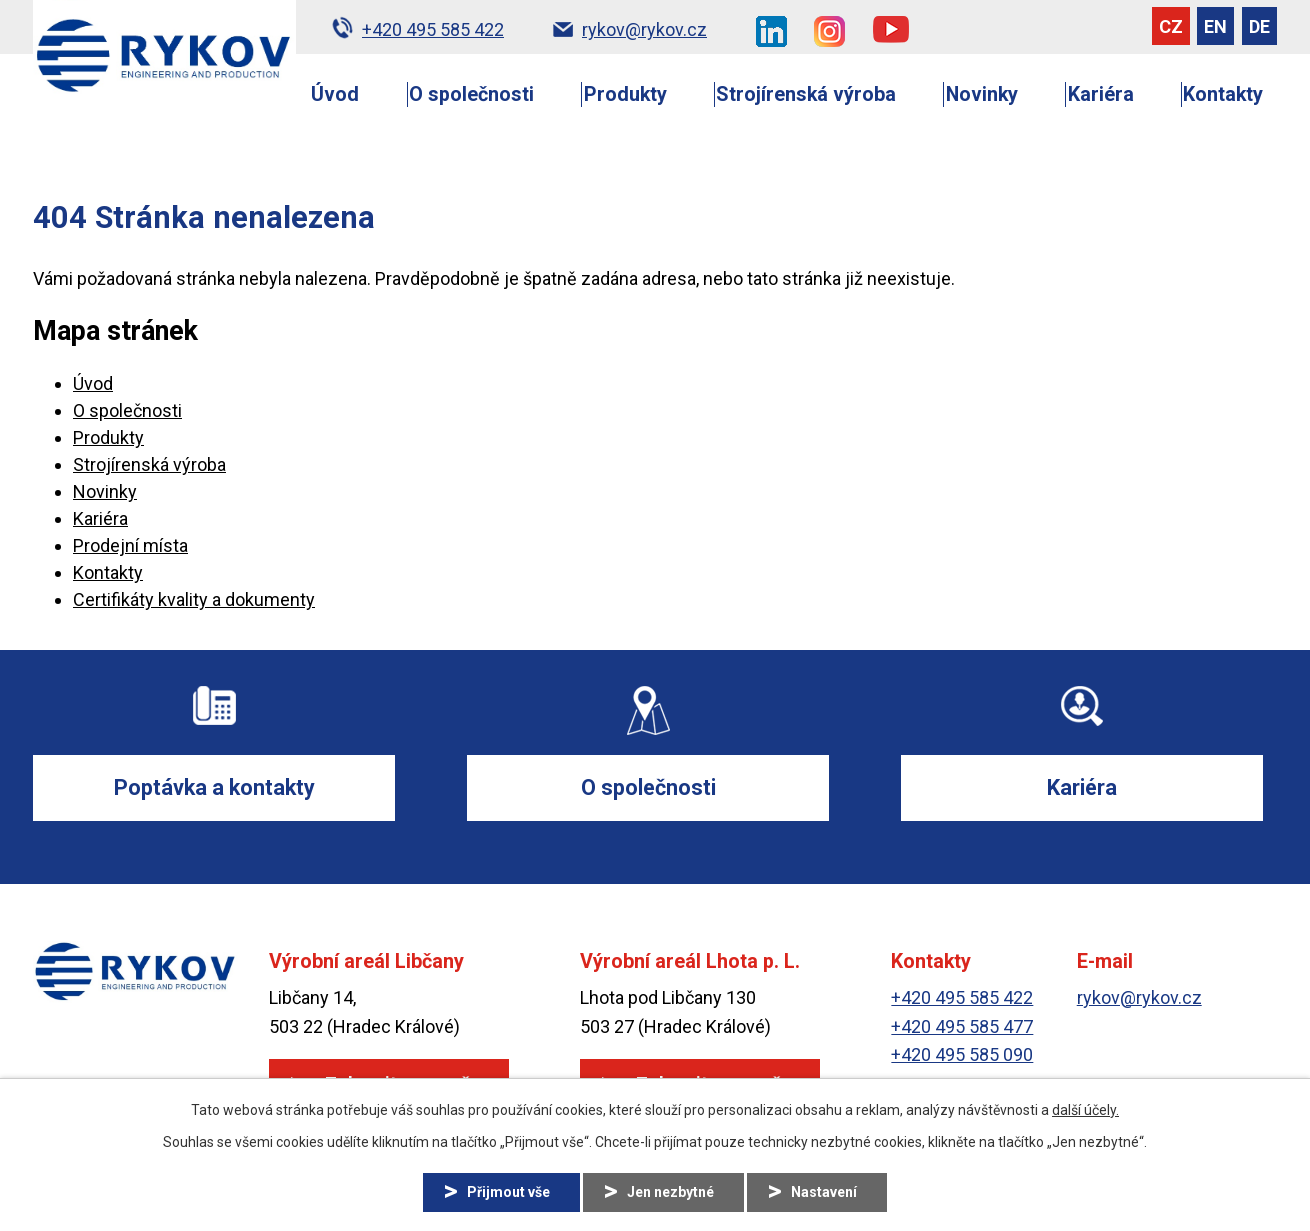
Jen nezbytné (670, 1192)
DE (1259, 26)
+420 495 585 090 (962, 1054)
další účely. (1085, 1110)
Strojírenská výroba (806, 94)
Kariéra (1101, 94)
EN (1215, 26)
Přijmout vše (508, 1192)
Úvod (335, 94)
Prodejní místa (130, 545)
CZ (1171, 26)
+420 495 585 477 (962, 1026)
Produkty (625, 94)
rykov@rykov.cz (1139, 997)
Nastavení (824, 1192)
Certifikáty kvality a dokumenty (194, 599)
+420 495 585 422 (962, 997)
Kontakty (1223, 94)
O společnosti (471, 94)
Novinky (982, 94)
